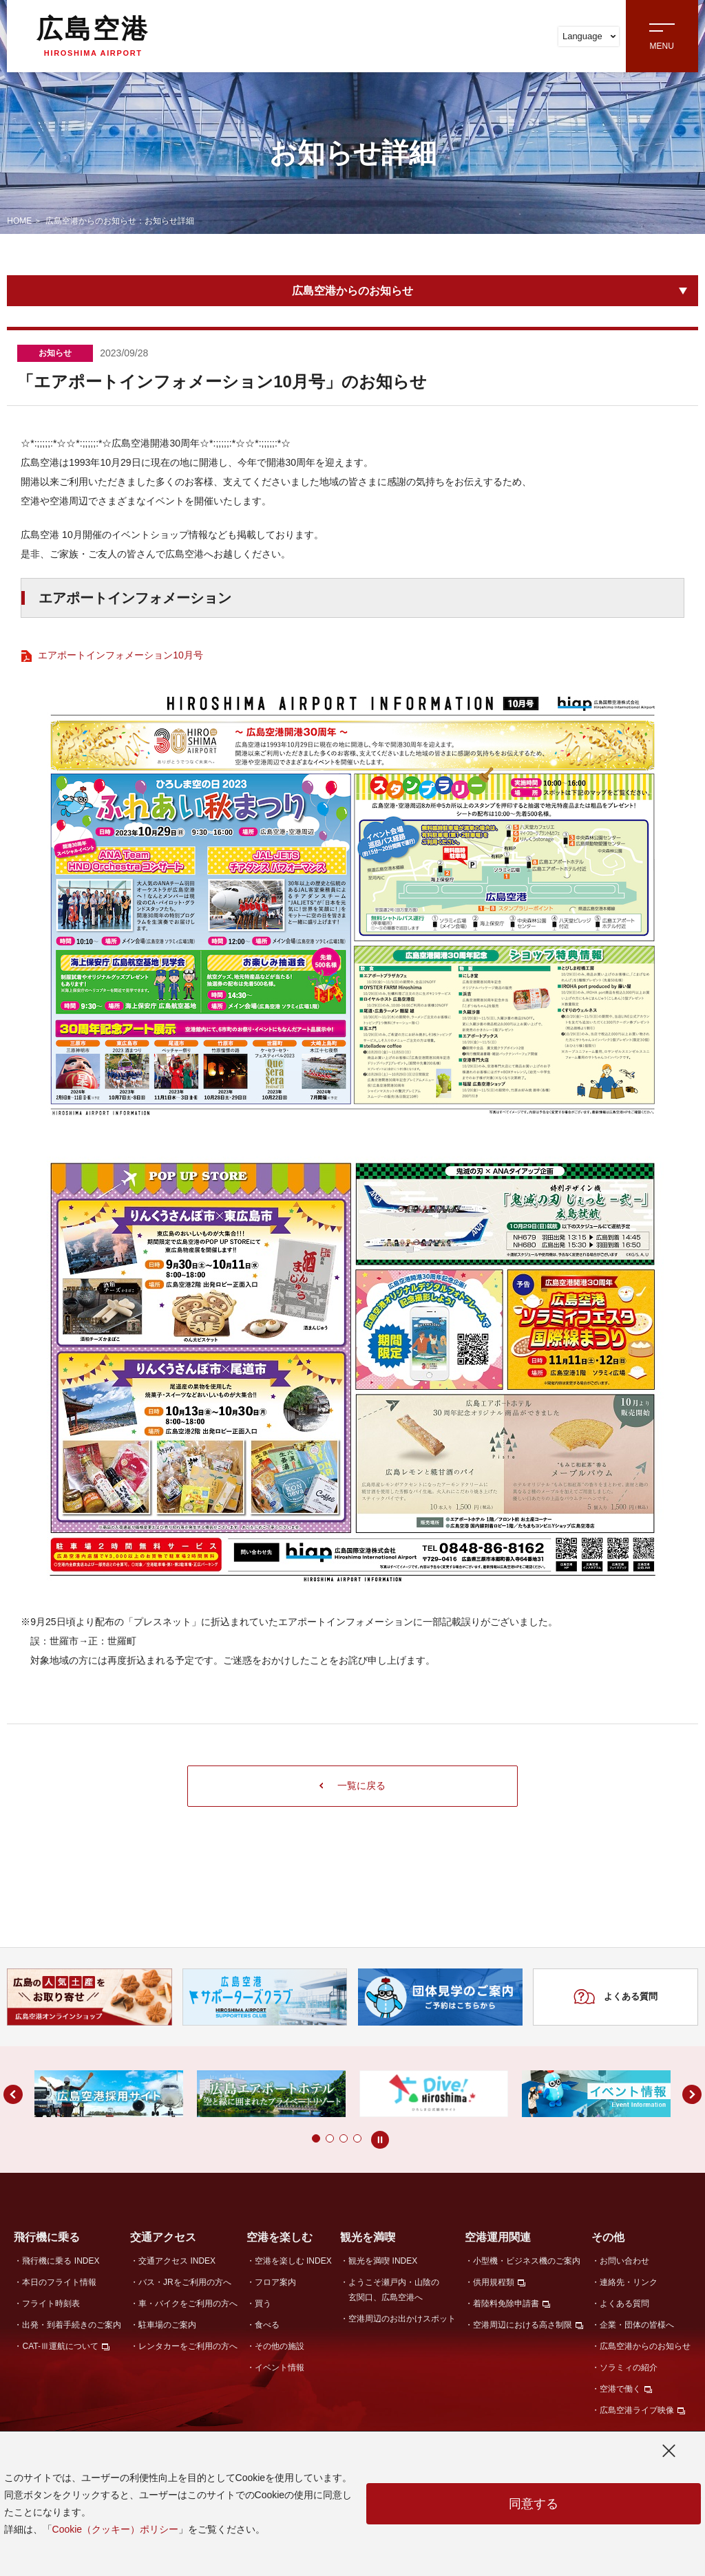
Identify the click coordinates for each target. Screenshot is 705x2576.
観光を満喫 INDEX (382, 2261)
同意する (533, 2504)
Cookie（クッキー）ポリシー (115, 2529)
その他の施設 (279, 2346)
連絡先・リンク (628, 2282)
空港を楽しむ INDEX (293, 2261)
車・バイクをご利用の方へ (188, 2303)
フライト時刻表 (51, 2303)
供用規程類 (493, 2282)
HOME (19, 221)
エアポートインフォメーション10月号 (120, 655)
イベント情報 (279, 2367)
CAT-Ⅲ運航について (60, 2346)
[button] (288, 2138)
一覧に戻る (352, 1785)
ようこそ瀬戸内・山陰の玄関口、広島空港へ (393, 2289)
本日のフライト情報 (59, 2282)
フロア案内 (275, 2282)
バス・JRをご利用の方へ (184, 2282)
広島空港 (92, 35)
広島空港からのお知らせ (352, 291)
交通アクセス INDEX (176, 2261)
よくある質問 (615, 1996)
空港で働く (620, 2389)
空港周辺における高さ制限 (522, 2325)
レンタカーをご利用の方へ (188, 2346)
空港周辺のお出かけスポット (402, 2318)
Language (588, 36)
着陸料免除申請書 (506, 2303)
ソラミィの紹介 (628, 2367)
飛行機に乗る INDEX (60, 2261)
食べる (267, 2325)
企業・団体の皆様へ (637, 2325)
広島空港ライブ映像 (637, 2410)
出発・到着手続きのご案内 (71, 2325)
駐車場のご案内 (167, 2325)
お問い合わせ (624, 2261)
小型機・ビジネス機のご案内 (526, 2261)
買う (263, 2303)
